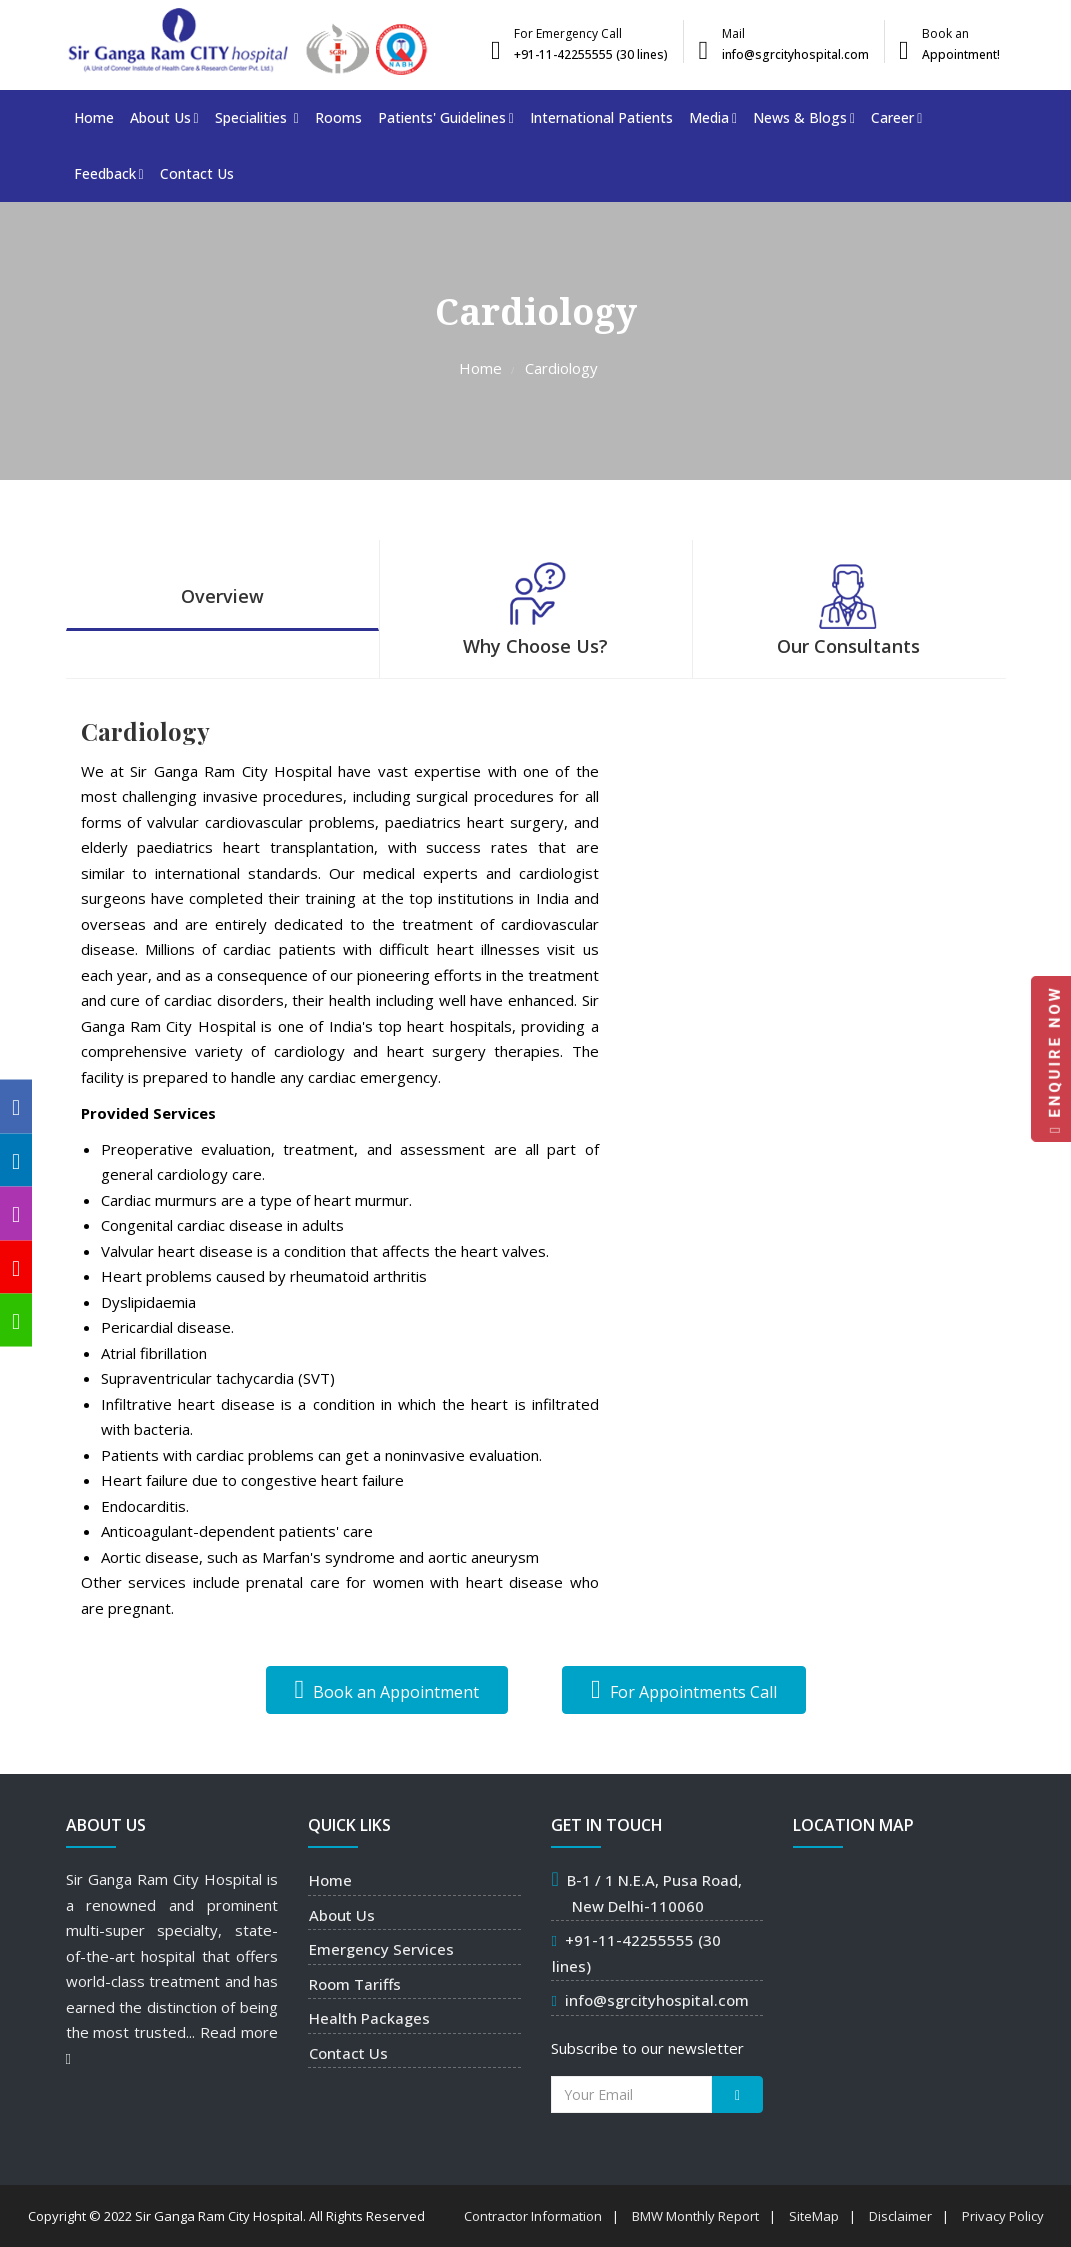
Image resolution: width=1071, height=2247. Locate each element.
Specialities (257, 117)
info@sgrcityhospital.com (657, 2000)
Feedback (109, 173)
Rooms (338, 117)
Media (713, 117)
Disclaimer (900, 2216)
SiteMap (814, 2216)
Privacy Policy (1003, 2216)
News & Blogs (804, 117)
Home (94, 117)
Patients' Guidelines (446, 117)
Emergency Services (381, 1949)
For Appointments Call (684, 1690)
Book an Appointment (387, 1690)
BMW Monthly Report (695, 2216)
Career (896, 117)
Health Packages (369, 2018)
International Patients (601, 117)
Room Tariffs (355, 1984)
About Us (164, 117)
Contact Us (197, 173)
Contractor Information (533, 2216)
